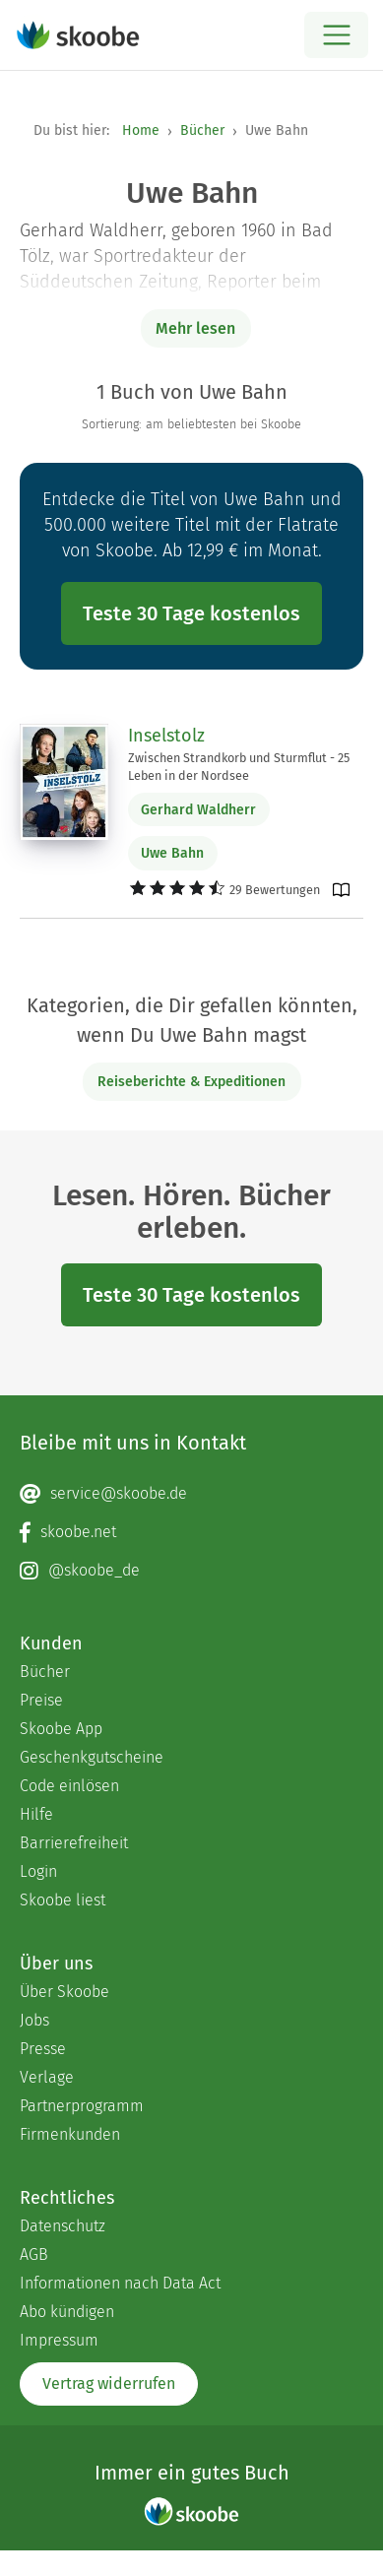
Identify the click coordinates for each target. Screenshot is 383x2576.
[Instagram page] (191, 1570)
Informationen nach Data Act (120, 2283)
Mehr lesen (195, 328)
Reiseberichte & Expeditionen (191, 1081)
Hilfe (36, 1814)
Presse (43, 2048)
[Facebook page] (191, 1532)
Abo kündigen (67, 2311)
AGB (34, 2254)
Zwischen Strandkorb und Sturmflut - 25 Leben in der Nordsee (239, 766)
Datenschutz (62, 2226)
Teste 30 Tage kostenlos (191, 613)
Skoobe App (61, 1728)
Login (38, 1871)
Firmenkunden (70, 2134)
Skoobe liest (62, 1900)
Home (141, 130)
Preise (41, 1700)
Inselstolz (166, 735)
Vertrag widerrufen (108, 2383)
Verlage (47, 2077)
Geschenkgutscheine (91, 1757)
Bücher (202, 130)
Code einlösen (69, 1785)
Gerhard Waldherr (198, 810)
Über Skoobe (64, 1991)
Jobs (34, 2020)
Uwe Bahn (172, 853)
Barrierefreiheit (74, 1843)
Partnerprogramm (82, 2105)
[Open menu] (336, 35)
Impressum (59, 2340)
